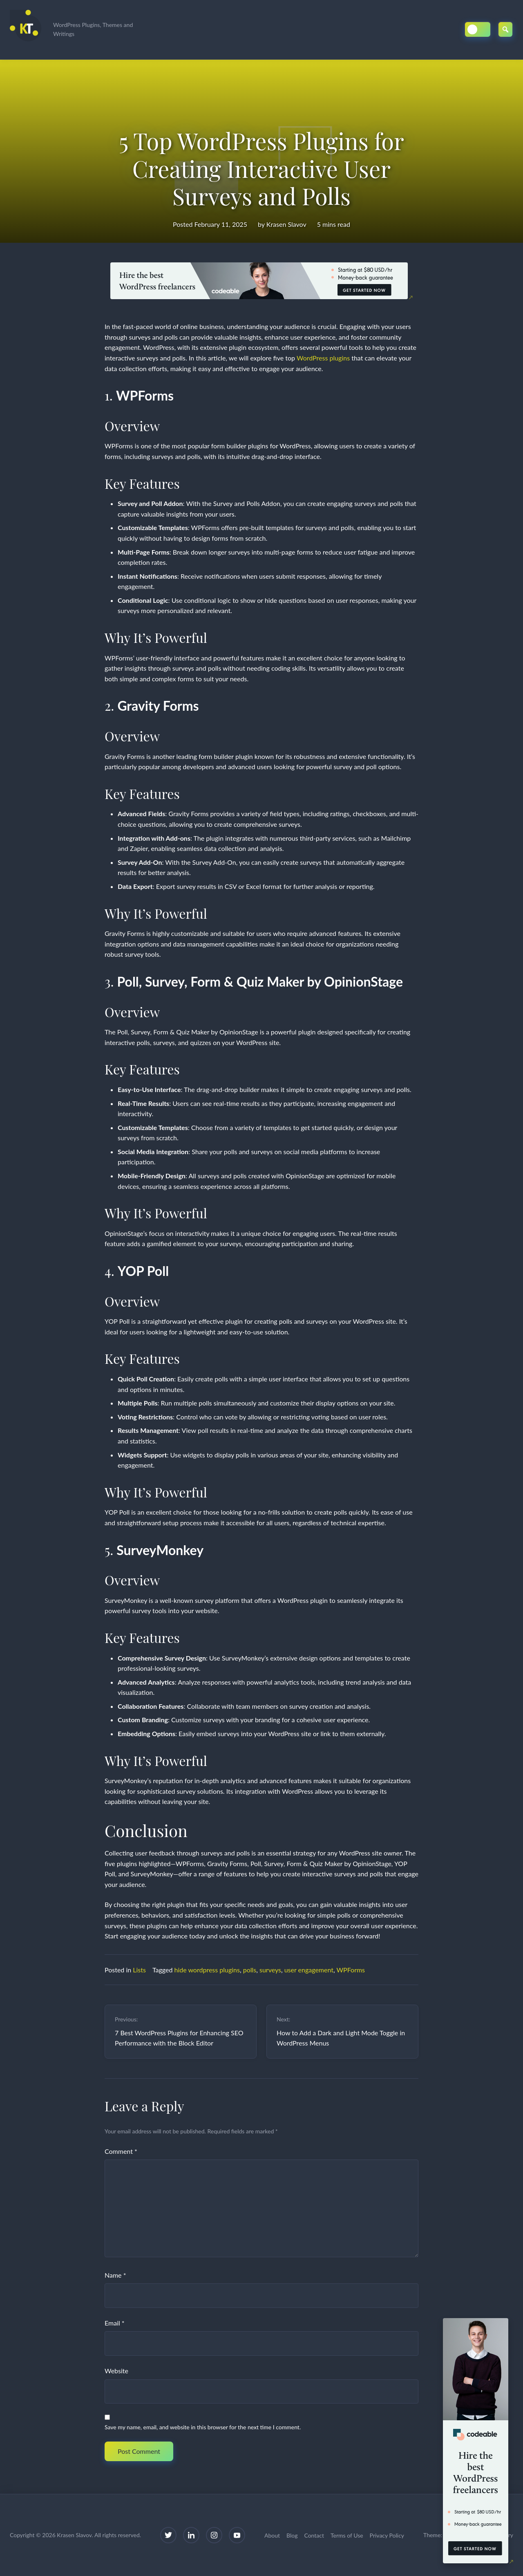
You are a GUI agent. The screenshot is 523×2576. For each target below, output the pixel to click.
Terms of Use (347, 2535)
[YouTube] (237, 2535)
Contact (314, 2535)
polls (250, 1970)
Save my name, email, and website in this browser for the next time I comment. (203, 2427)
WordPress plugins (323, 358)
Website (116, 2371)
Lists (139, 1970)
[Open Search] (505, 29)
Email (115, 2323)
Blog (291, 2535)
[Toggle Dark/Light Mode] (478, 29)
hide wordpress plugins (207, 1970)
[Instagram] (214, 2535)
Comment (121, 2151)
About (272, 2535)
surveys (270, 1970)
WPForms (351, 1970)
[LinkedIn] (191, 2535)
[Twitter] (168, 2535)
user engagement (308, 1970)
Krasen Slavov (286, 224)
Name (115, 2275)
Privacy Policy (387, 2535)
